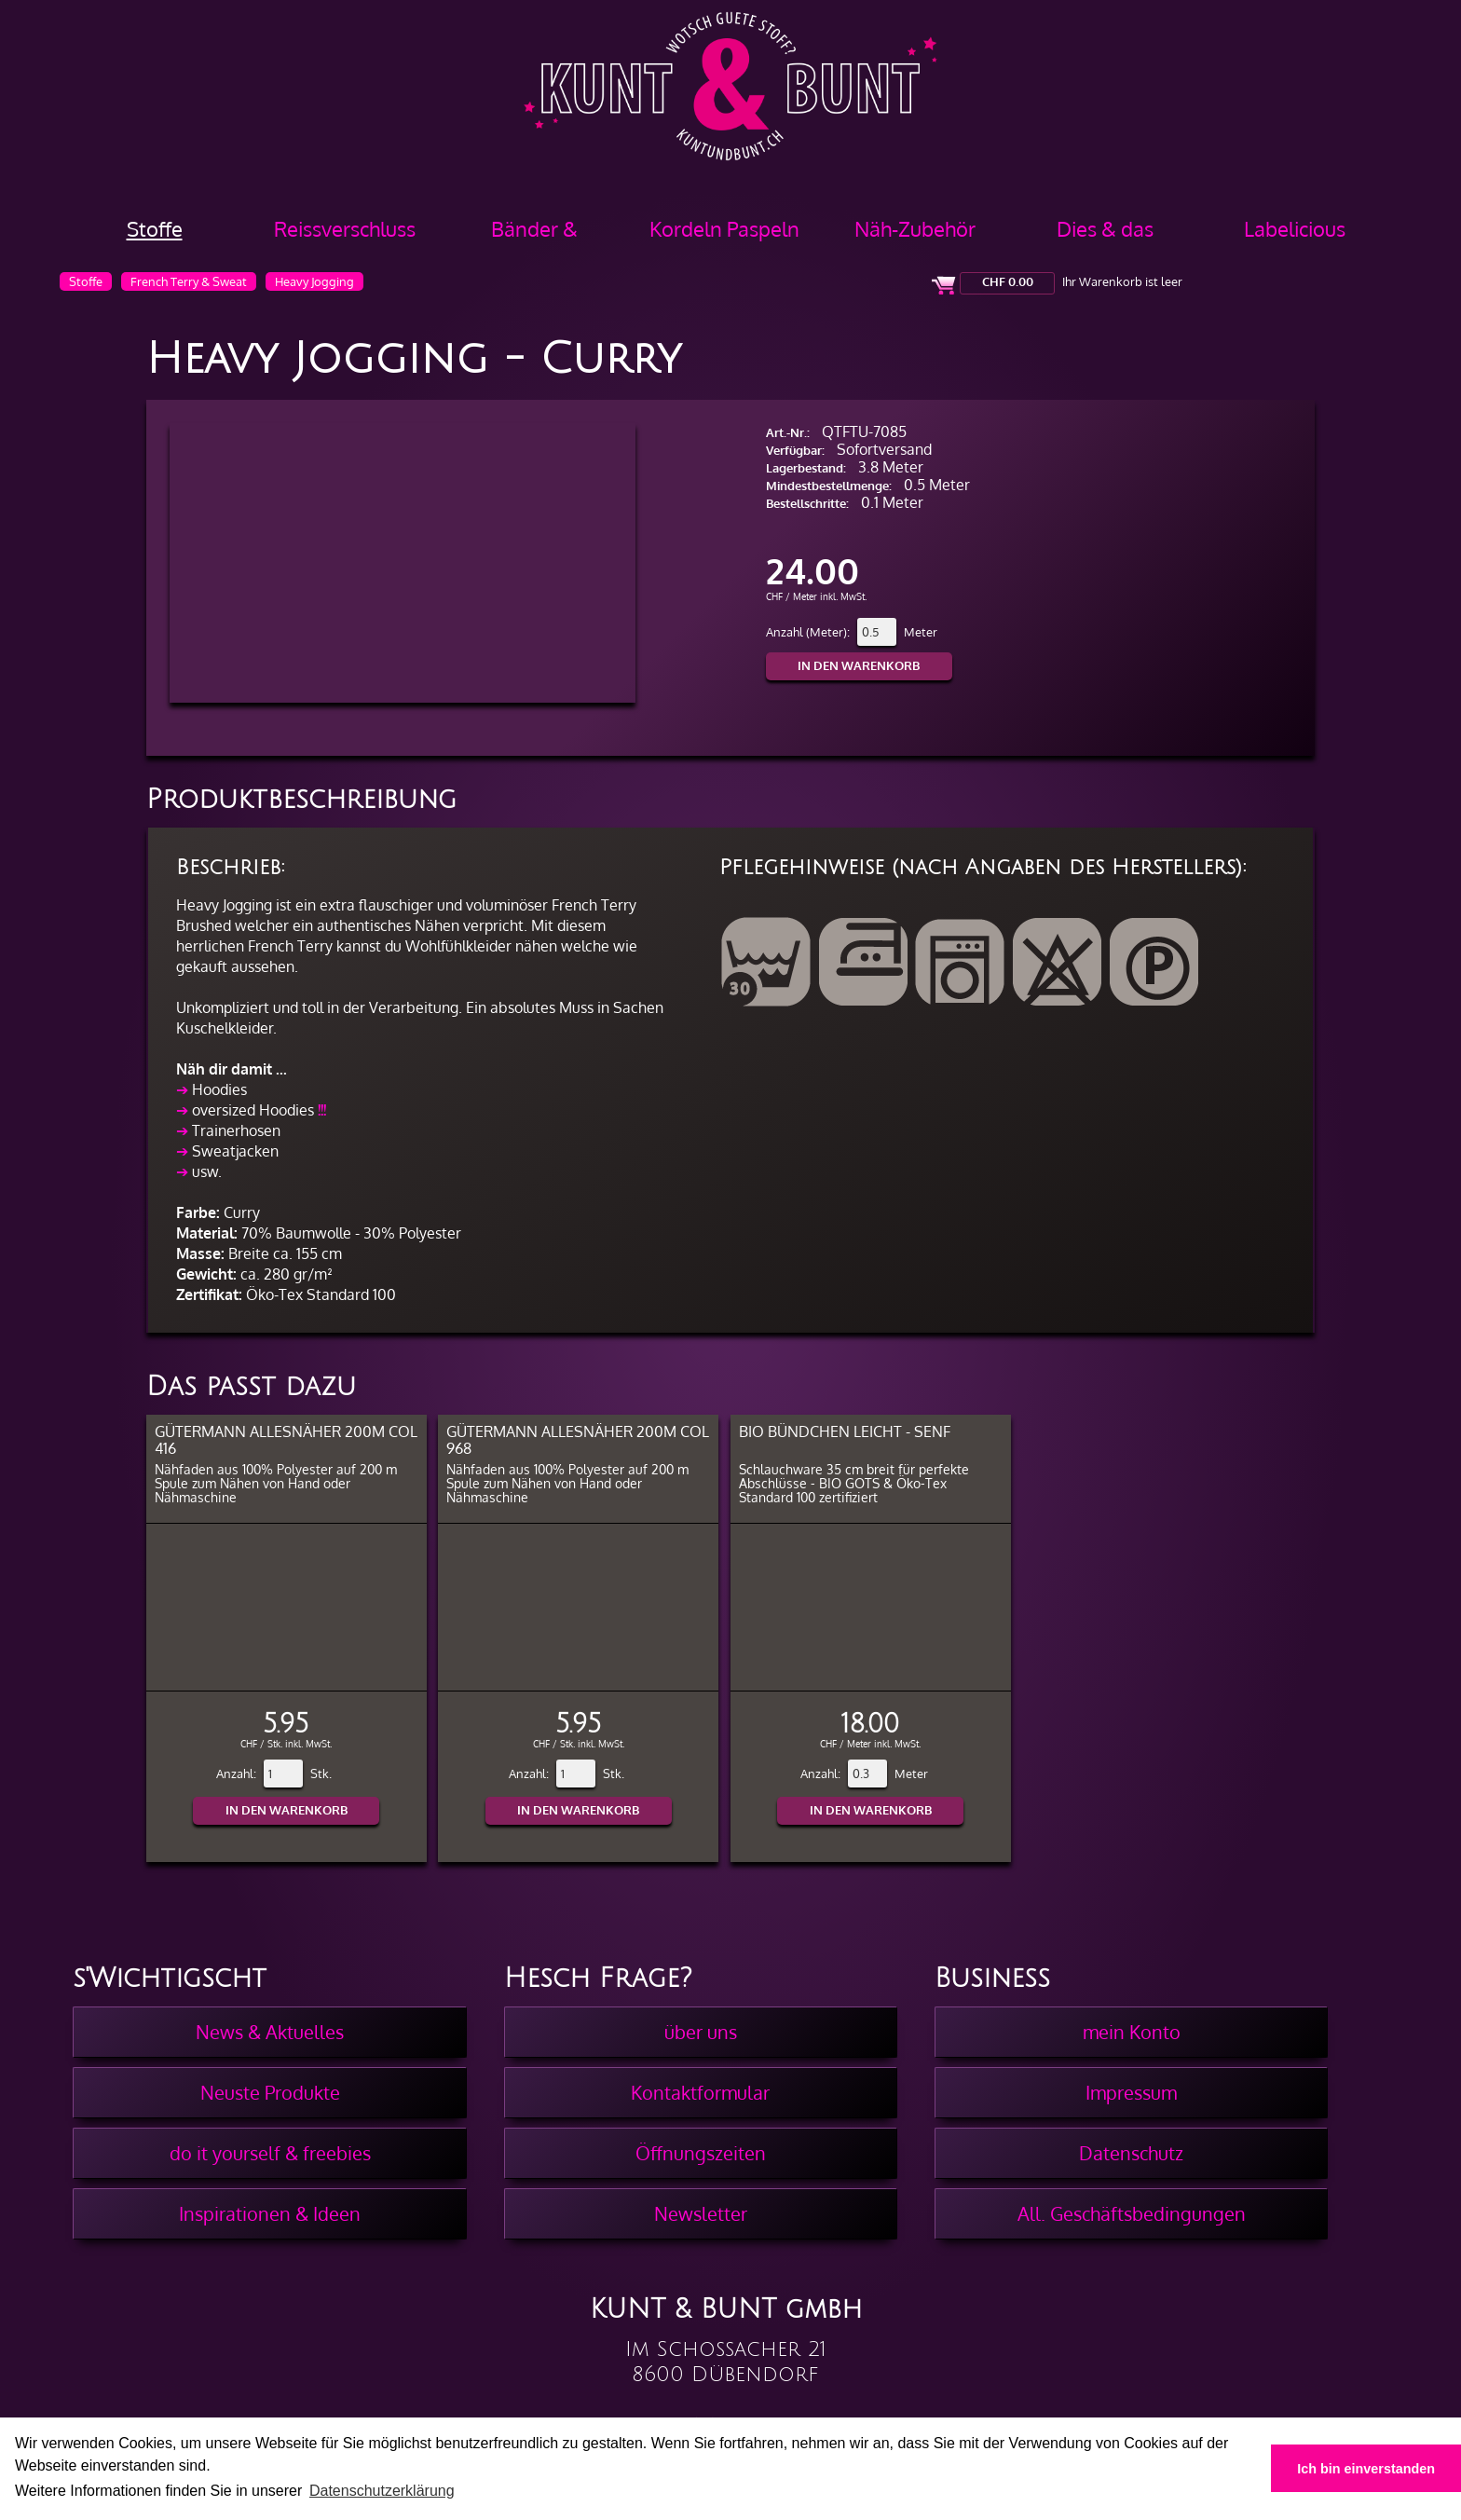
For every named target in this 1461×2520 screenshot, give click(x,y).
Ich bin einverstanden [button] (1366, 2468)
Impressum (1131, 2092)
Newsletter (700, 2213)
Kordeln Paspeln (724, 228)
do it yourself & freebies (270, 2153)
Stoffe (155, 228)
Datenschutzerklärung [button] (382, 2491)
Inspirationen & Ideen (270, 2213)
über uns (700, 2032)
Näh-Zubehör (915, 228)
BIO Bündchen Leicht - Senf (844, 1431)
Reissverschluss (345, 228)
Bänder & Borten (534, 235)
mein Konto (1132, 2032)
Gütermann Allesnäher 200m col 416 (286, 1439)
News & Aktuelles (270, 2032)
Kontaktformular (700, 2092)
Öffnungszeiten (700, 2153)
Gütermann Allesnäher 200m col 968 (577, 1439)
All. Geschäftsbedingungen (1131, 2213)
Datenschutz (1131, 2153)
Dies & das (1105, 228)
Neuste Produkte (270, 2092)
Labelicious (1294, 228)
